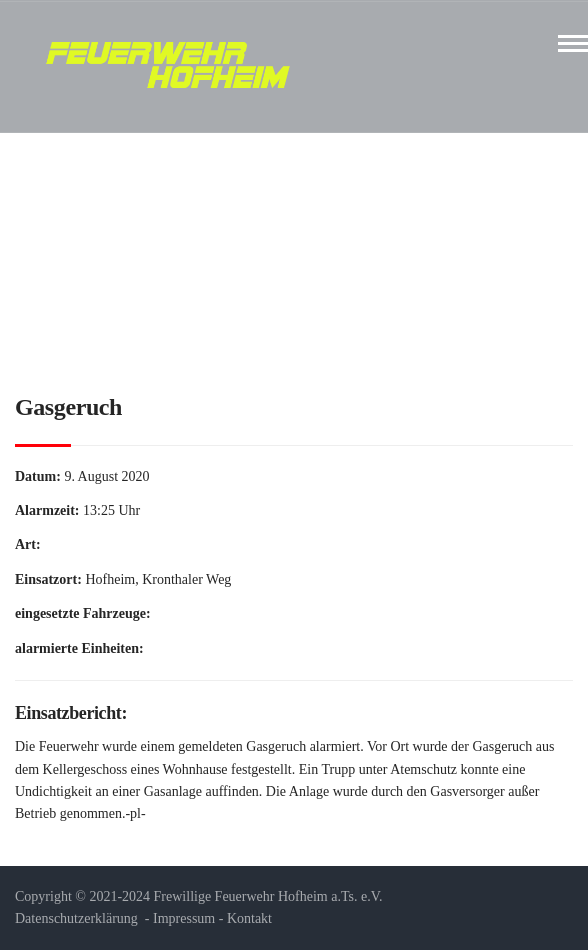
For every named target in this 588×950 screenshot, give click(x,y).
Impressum (184, 918)
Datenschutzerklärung (76, 918)
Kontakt (249, 918)
